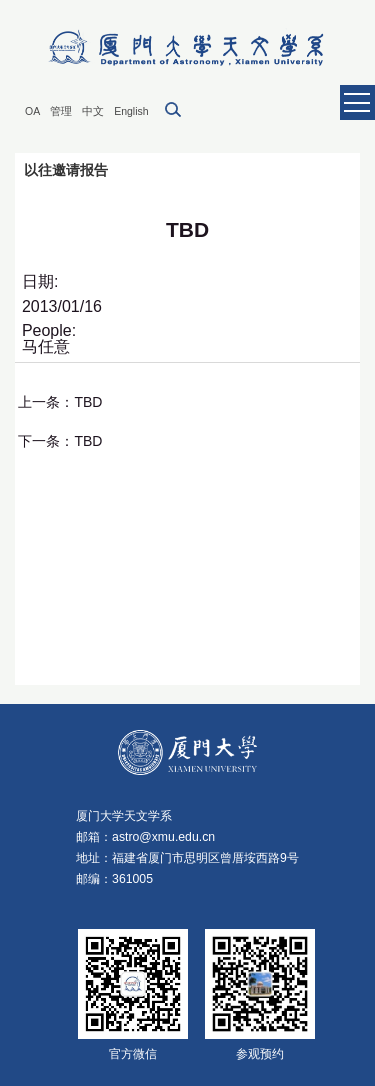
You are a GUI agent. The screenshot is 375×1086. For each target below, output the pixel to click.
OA (32, 111)
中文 (93, 111)
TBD (88, 402)
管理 (61, 111)
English (131, 111)
